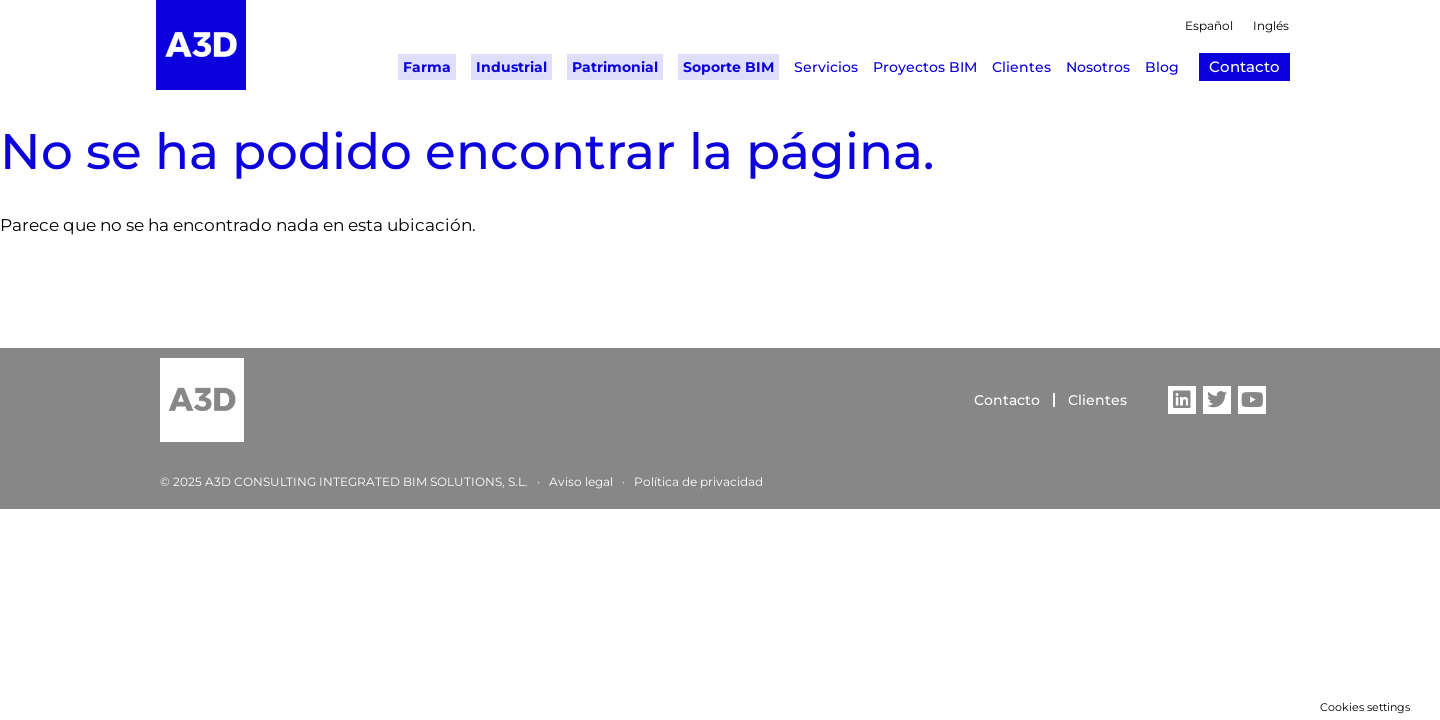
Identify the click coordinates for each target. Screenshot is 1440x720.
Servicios (826, 67)
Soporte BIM (728, 67)
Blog (1162, 67)
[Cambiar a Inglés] (1261, 28)
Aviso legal (581, 481)
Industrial (511, 67)
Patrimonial (615, 67)
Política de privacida (694, 481)
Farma (427, 67)
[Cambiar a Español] (1199, 28)
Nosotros (1098, 67)
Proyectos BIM (925, 67)
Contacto (1007, 400)
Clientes (1021, 67)
